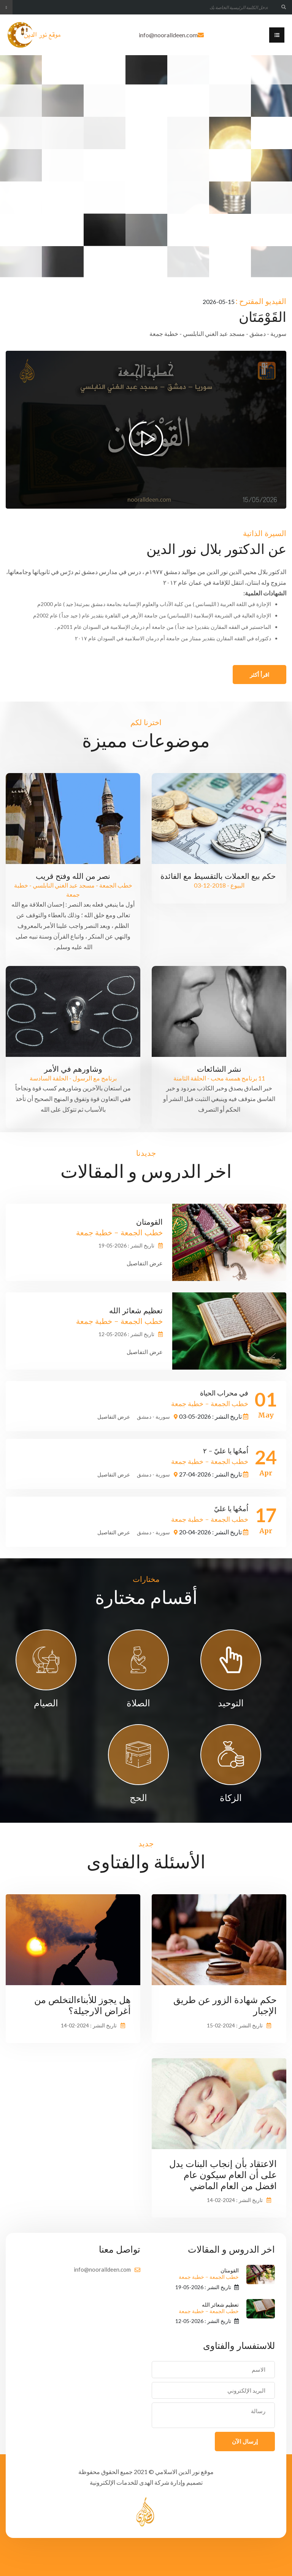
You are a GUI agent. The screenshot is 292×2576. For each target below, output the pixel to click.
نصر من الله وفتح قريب (73, 876)
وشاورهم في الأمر (73, 1069)
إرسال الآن (245, 2441)
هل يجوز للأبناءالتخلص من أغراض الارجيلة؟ (82, 2005)
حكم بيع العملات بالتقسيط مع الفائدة (219, 876)
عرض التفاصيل (145, 1263)
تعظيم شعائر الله (209, 2308)
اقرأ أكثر (259, 674)
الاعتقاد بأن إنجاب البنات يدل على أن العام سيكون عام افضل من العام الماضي (223, 2175)
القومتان (209, 2273)
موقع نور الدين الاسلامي (184, 2471)
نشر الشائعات (219, 1069)
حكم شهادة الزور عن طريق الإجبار (225, 2005)
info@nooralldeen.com (168, 34)
